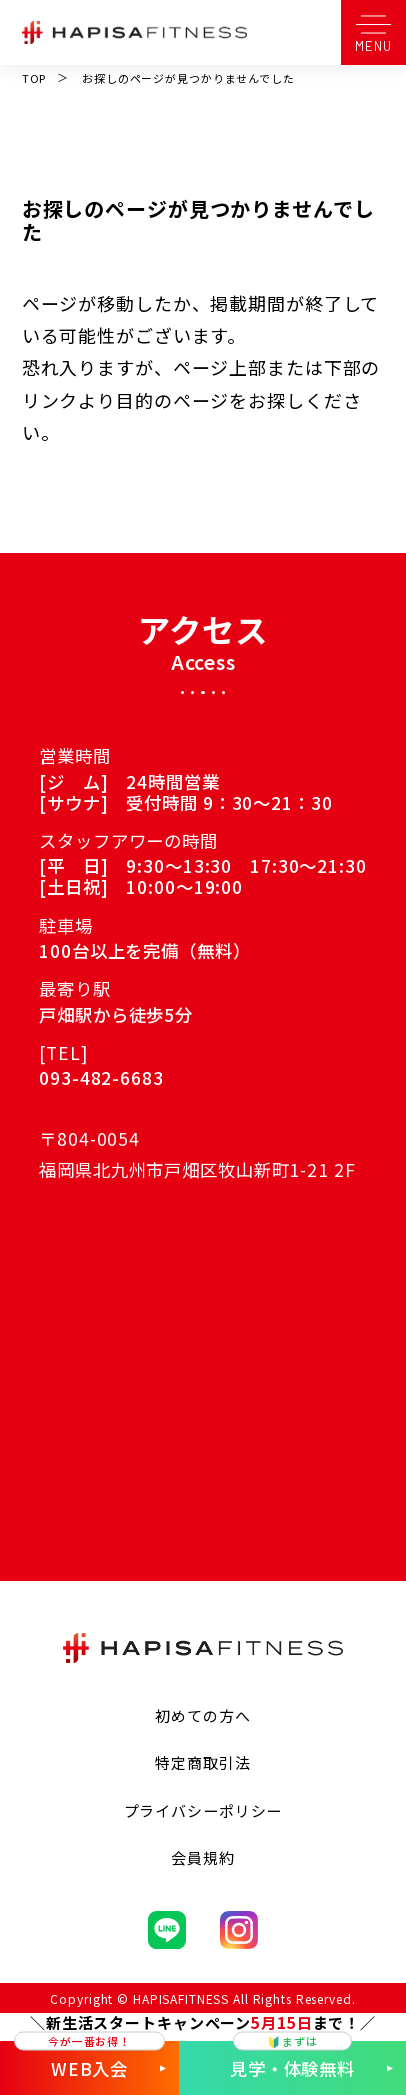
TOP (34, 78)
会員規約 (203, 1857)
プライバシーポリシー (203, 1810)
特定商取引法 (202, 1762)
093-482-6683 (101, 1077)
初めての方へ (202, 1715)
